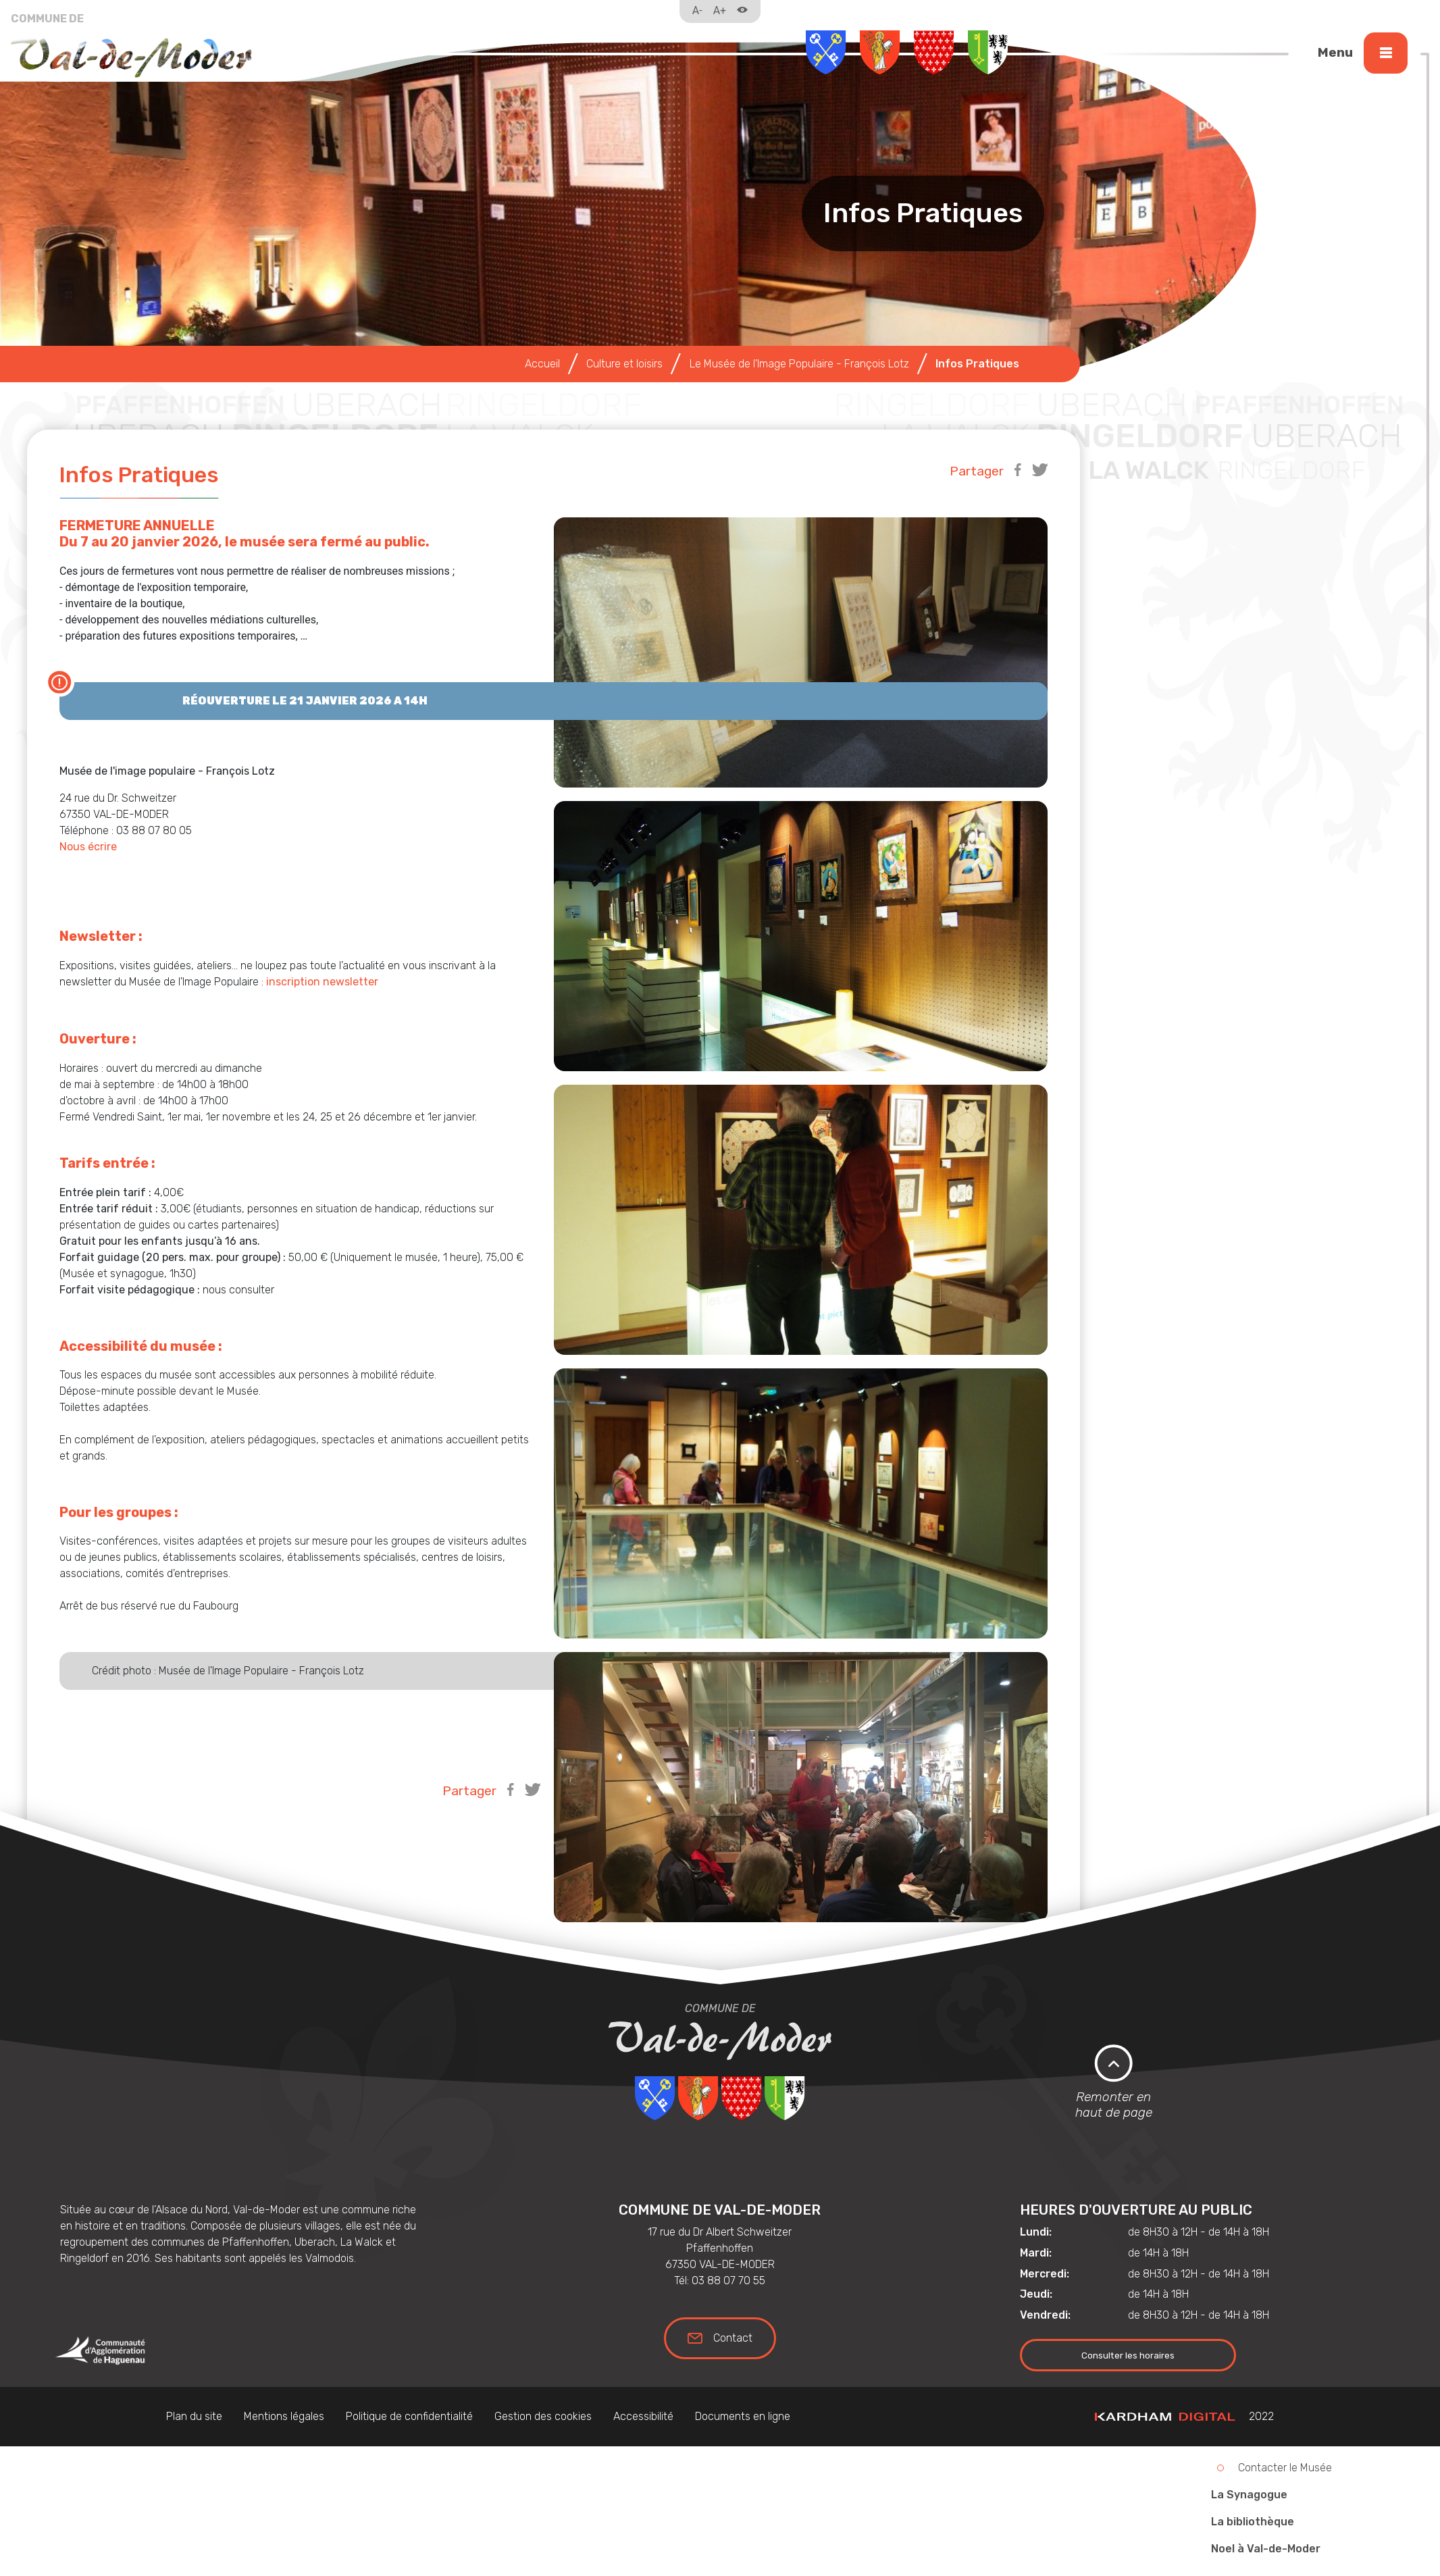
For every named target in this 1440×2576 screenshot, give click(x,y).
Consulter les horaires (1128, 2355)
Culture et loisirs (624, 363)
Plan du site (194, 2416)
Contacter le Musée (1285, 2467)
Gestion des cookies (543, 2416)
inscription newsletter (323, 981)
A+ (720, 10)
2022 (1184, 2416)
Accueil (542, 363)
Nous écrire (88, 846)
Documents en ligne (742, 2416)
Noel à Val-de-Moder (1265, 2548)
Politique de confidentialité (409, 2416)
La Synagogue (1249, 2494)
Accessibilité (643, 2416)
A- (697, 10)
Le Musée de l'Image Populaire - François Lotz (799, 363)
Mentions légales (284, 2416)
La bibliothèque (1252, 2521)
